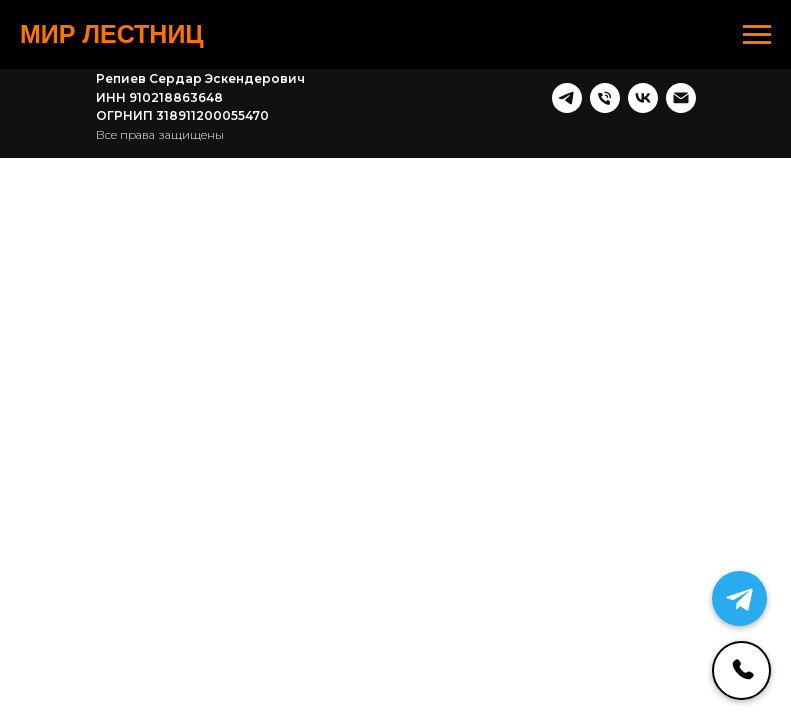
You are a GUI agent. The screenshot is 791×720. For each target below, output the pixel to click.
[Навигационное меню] (757, 35)
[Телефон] (605, 98)
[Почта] (681, 98)
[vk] (643, 98)
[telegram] (567, 98)
